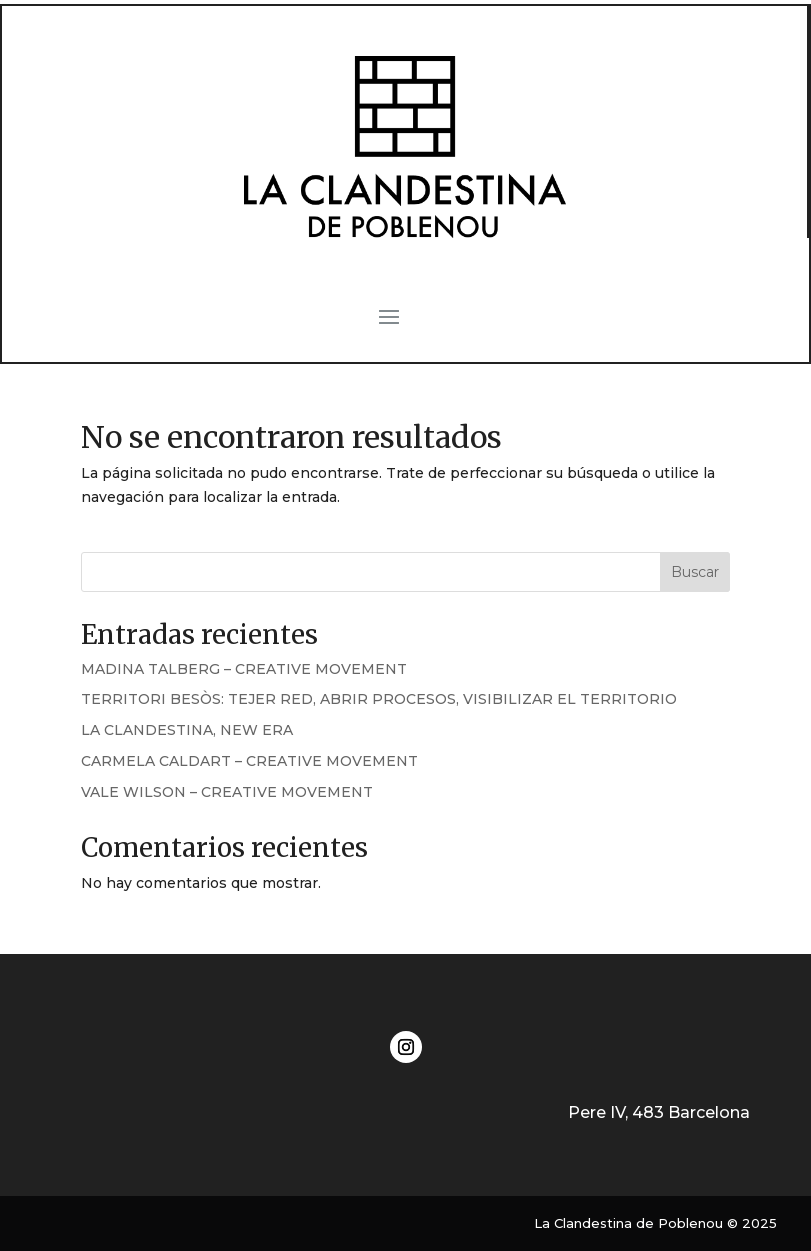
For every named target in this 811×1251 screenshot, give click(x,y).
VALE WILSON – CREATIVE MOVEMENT (227, 792)
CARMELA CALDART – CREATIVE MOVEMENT (249, 761)
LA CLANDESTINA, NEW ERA (187, 730)
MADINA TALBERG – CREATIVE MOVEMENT (244, 669)
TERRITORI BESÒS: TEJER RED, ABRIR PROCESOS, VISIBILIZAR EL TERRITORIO (379, 699)
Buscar (695, 572)
